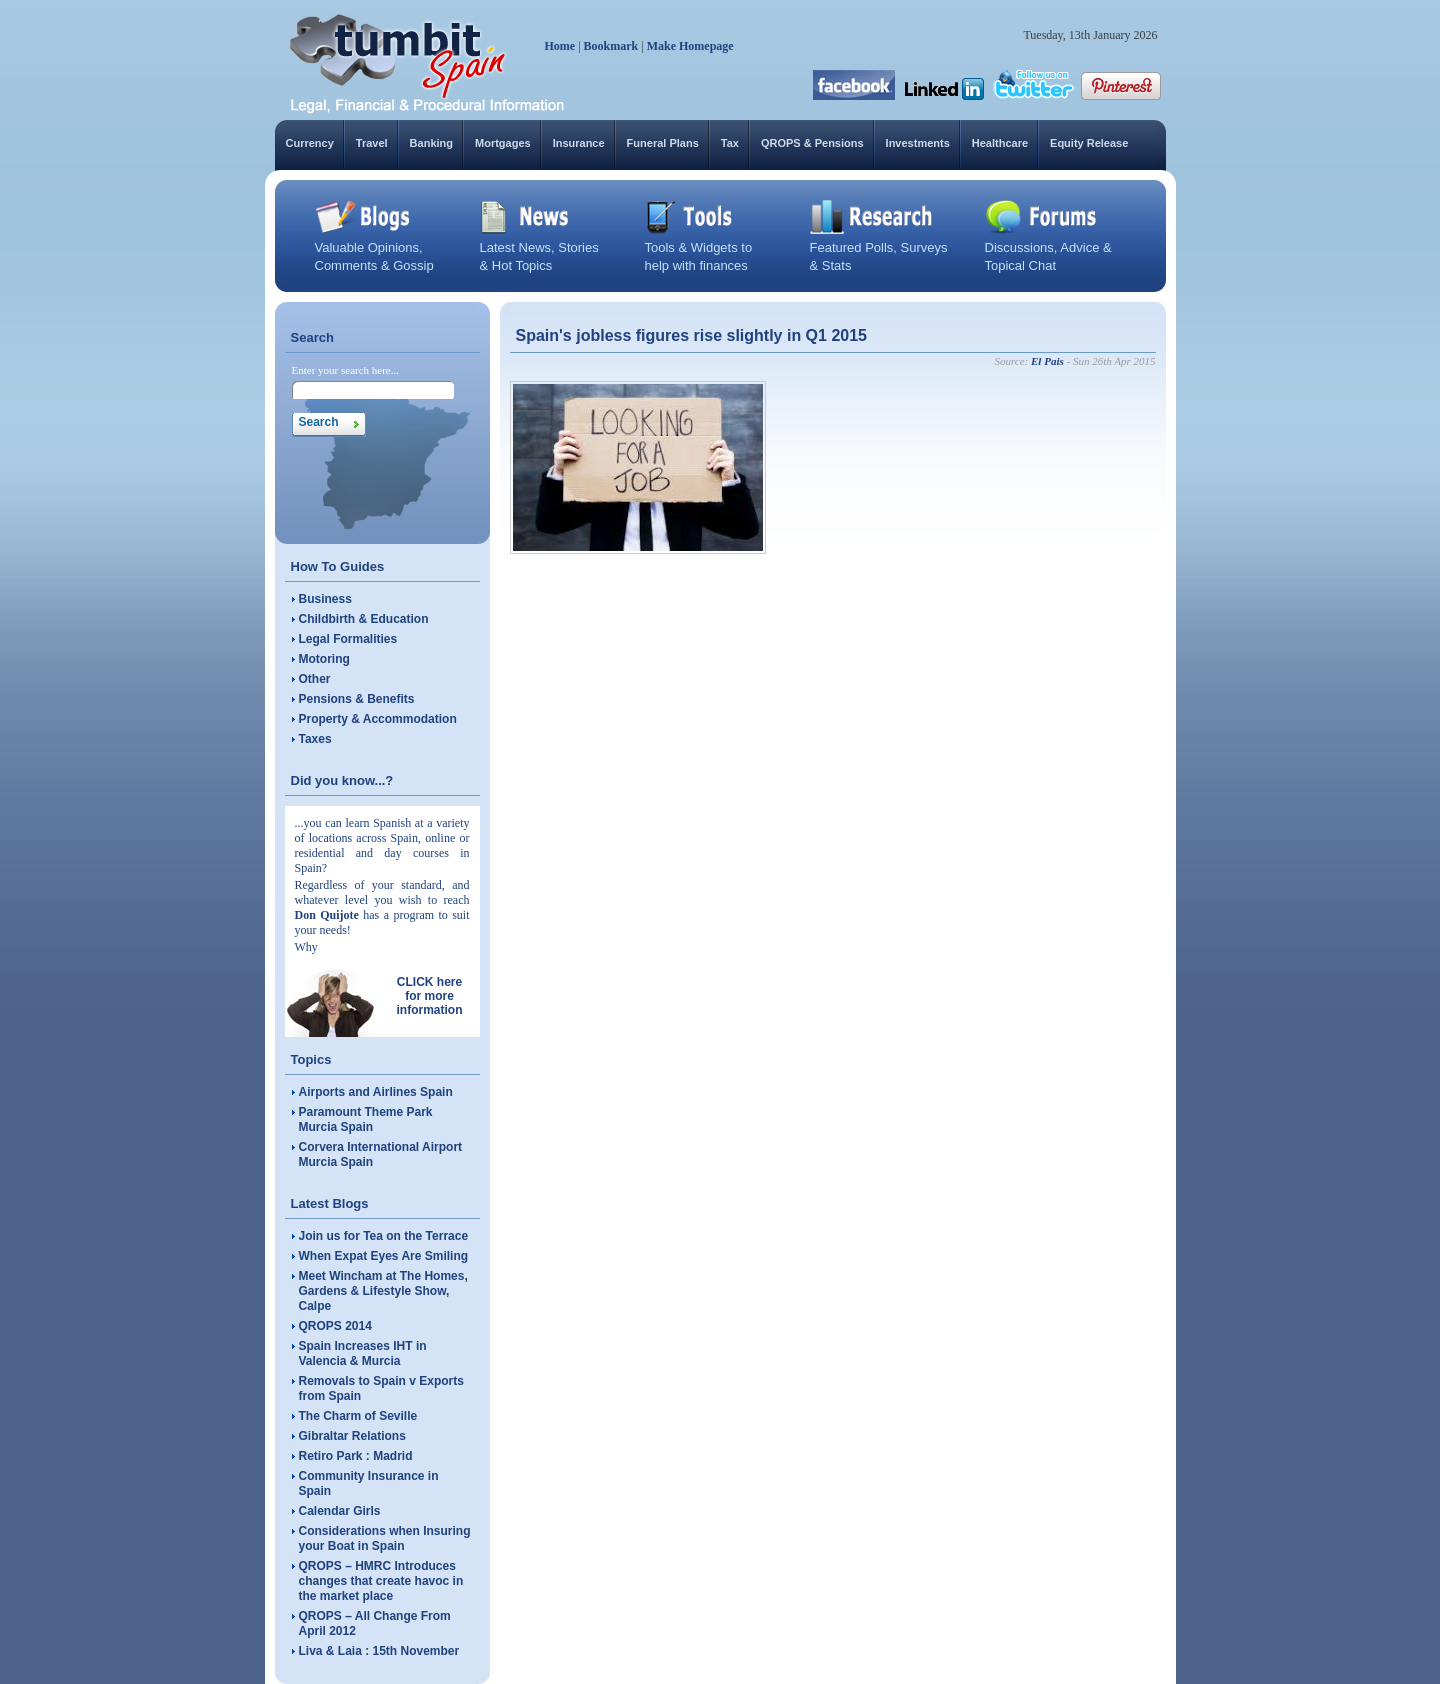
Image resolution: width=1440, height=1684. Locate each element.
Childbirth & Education (364, 619)
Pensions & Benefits (357, 699)
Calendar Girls (340, 1511)
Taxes (315, 739)
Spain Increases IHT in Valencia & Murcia (363, 1353)
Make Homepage (690, 46)
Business (325, 599)
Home (560, 46)
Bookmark (611, 46)
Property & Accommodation (378, 719)
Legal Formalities (348, 639)
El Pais (1047, 361)
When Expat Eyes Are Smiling (384, 1256)
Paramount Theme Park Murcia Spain (366, 1119)
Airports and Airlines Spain (376, 1092)
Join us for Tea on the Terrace (384, 1236)
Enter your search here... (346, 370)
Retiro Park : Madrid (356, 1456)
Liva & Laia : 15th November (379, 1651)
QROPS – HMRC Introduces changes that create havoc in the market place (381, 1581)
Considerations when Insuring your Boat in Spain (385, 1538)
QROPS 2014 (335, 1326)
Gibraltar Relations (352, 1436)
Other (315, 679)
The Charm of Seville (358, 1416)
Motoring (324, 659)
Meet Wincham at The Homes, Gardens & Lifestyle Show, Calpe (383, 1291)
